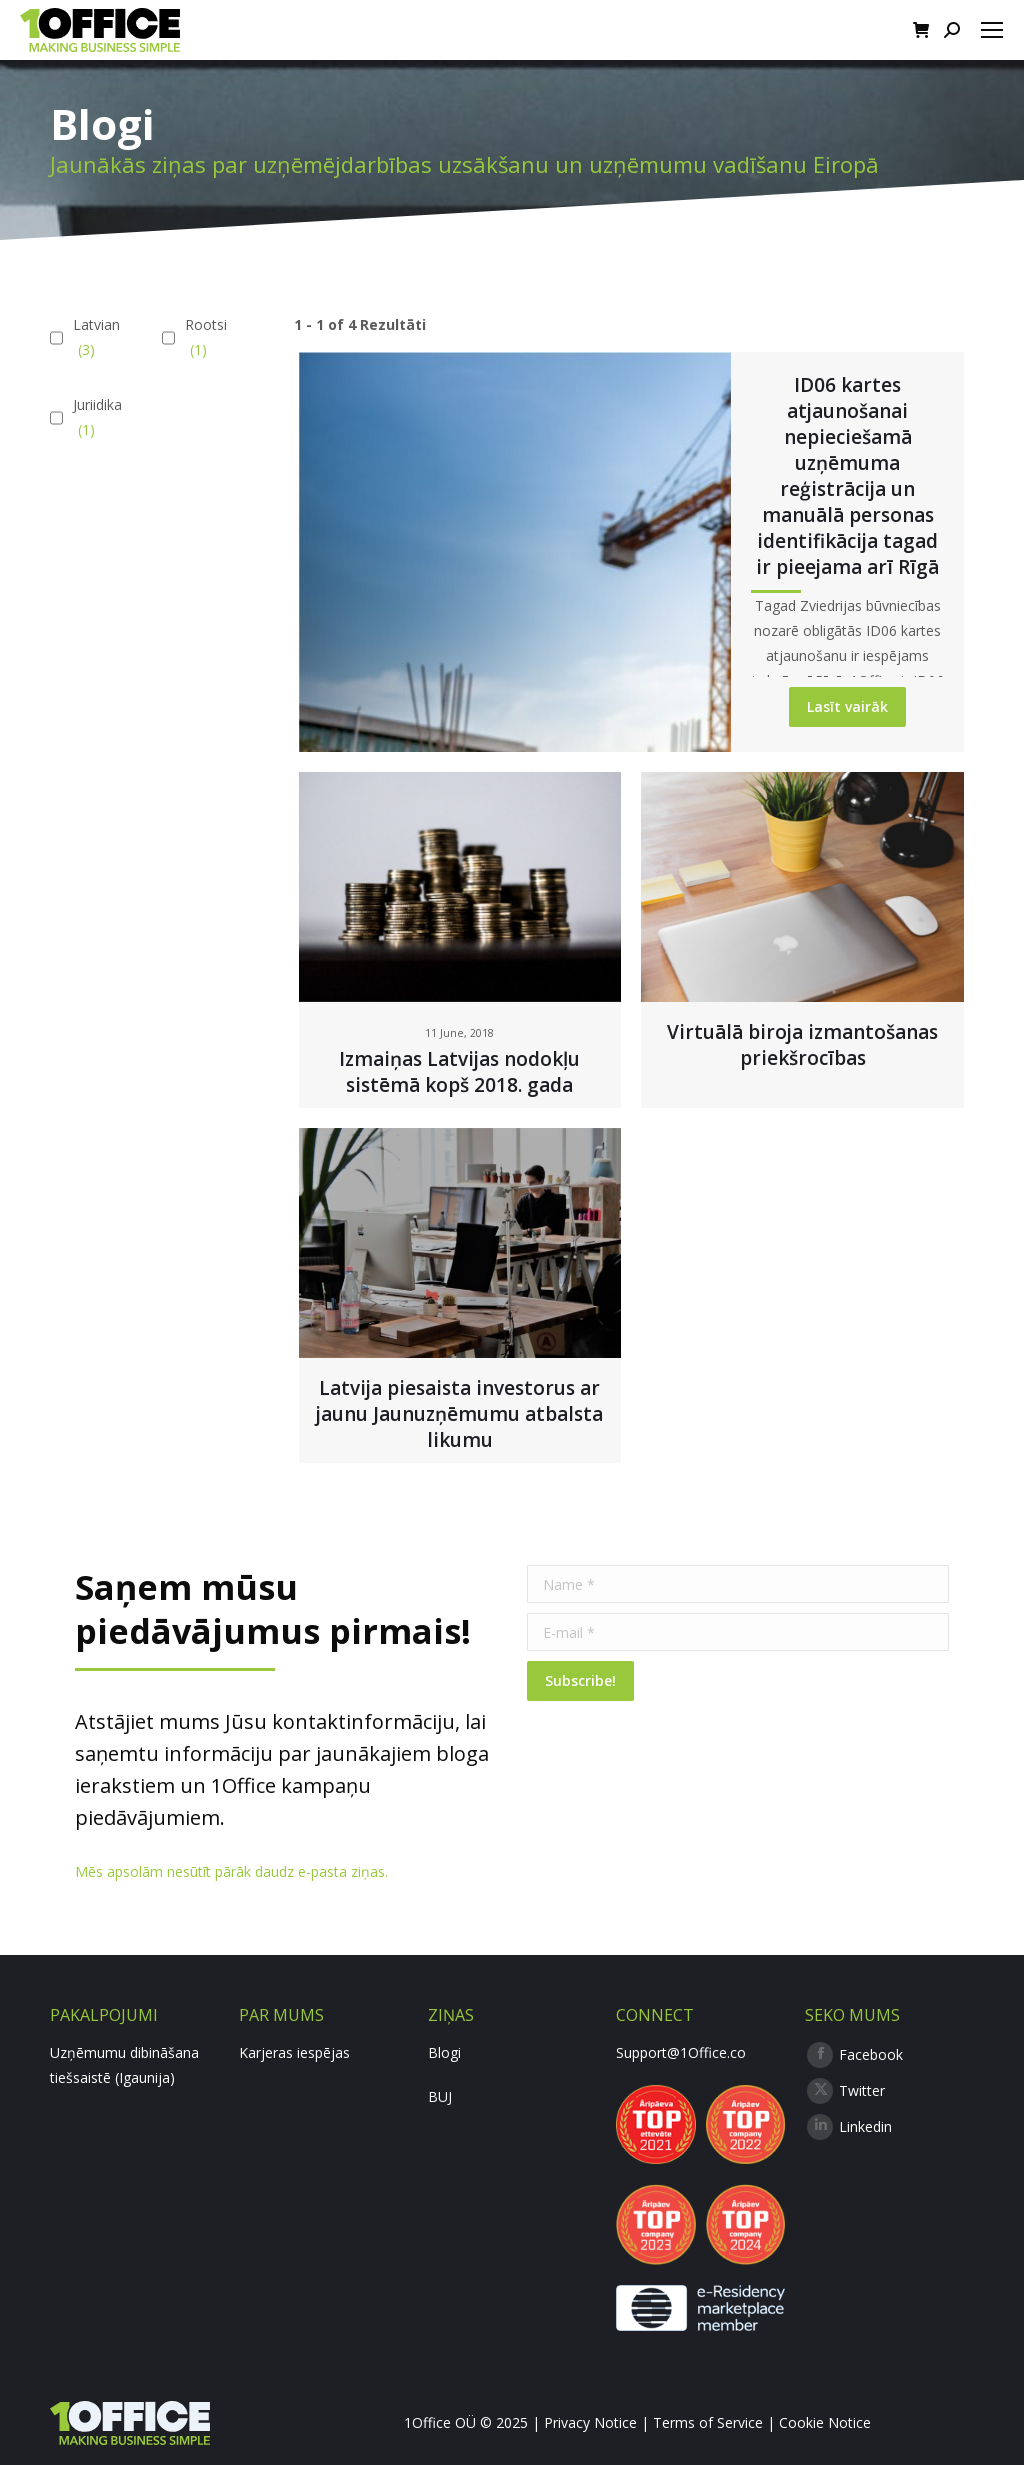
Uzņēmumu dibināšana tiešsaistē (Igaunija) (124, 2065)
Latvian (94, 338)
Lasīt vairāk (847, 706)
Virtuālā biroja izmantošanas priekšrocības (802, 1045)
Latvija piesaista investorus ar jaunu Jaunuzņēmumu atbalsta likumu (459, 1414)
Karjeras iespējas (294, 2052)
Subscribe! (580, 1680)
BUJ (440, 2096)
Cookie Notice (825, 2422)
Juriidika (95, 418)
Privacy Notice (590, 2422)
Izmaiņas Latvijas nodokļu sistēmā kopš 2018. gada (459, 1072)
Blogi (444, 2052)
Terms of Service (708, 2422)
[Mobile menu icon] (992, 30)
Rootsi (203, 338)
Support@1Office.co (681, 2052)
